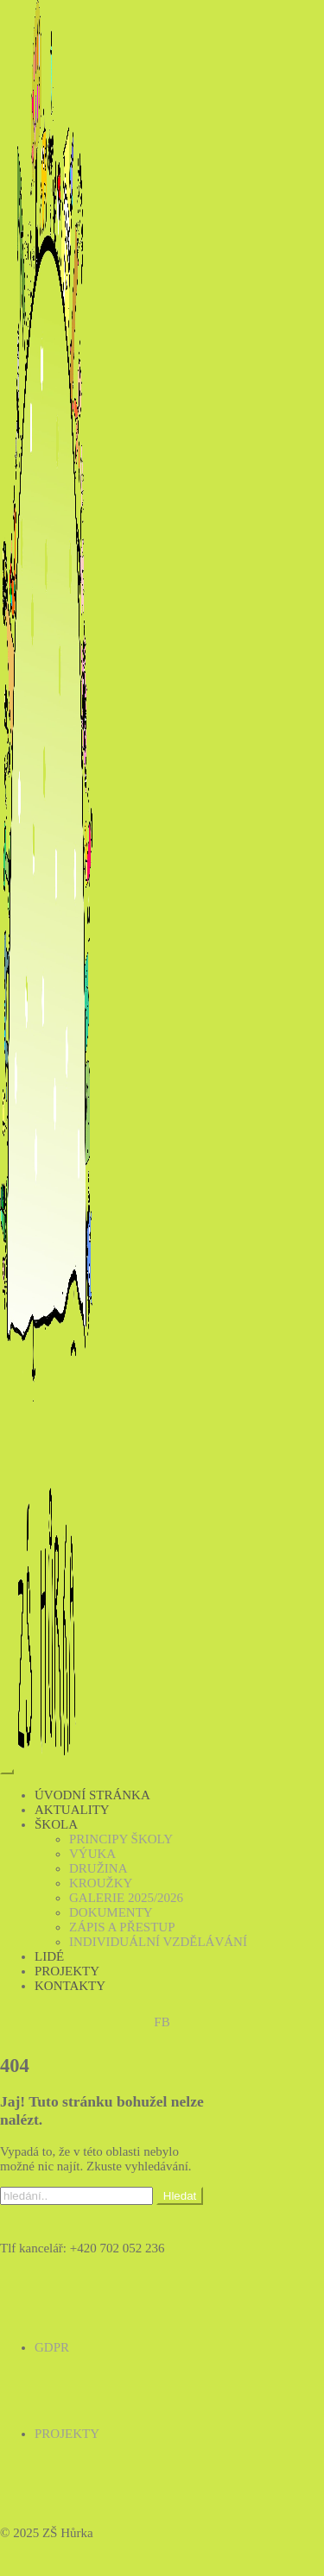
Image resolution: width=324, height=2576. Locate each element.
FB (161, 2022)
